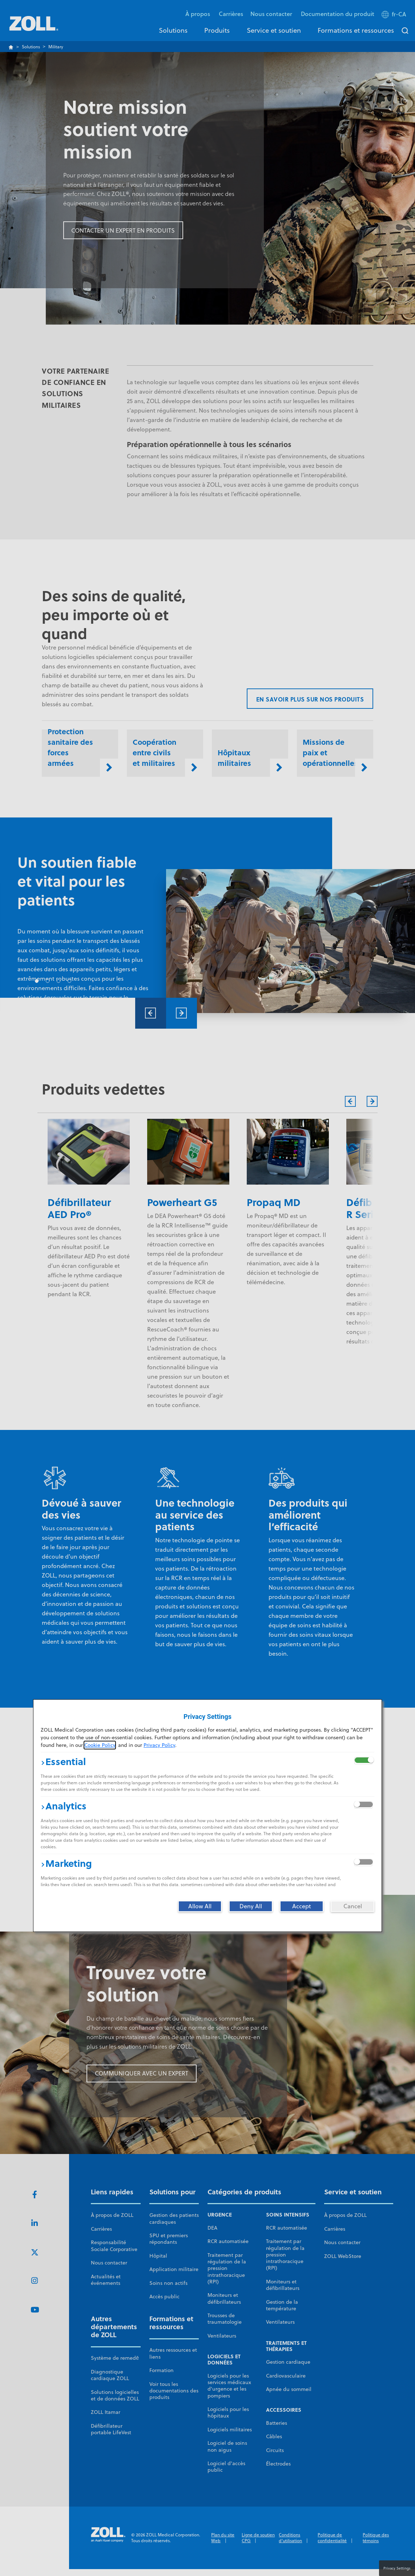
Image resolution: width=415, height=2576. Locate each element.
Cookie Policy (99, 1745)
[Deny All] (251, 1906)
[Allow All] (200, 1906)
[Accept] (301, 1906)
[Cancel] (352, 1906)
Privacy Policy (159, 1745)
